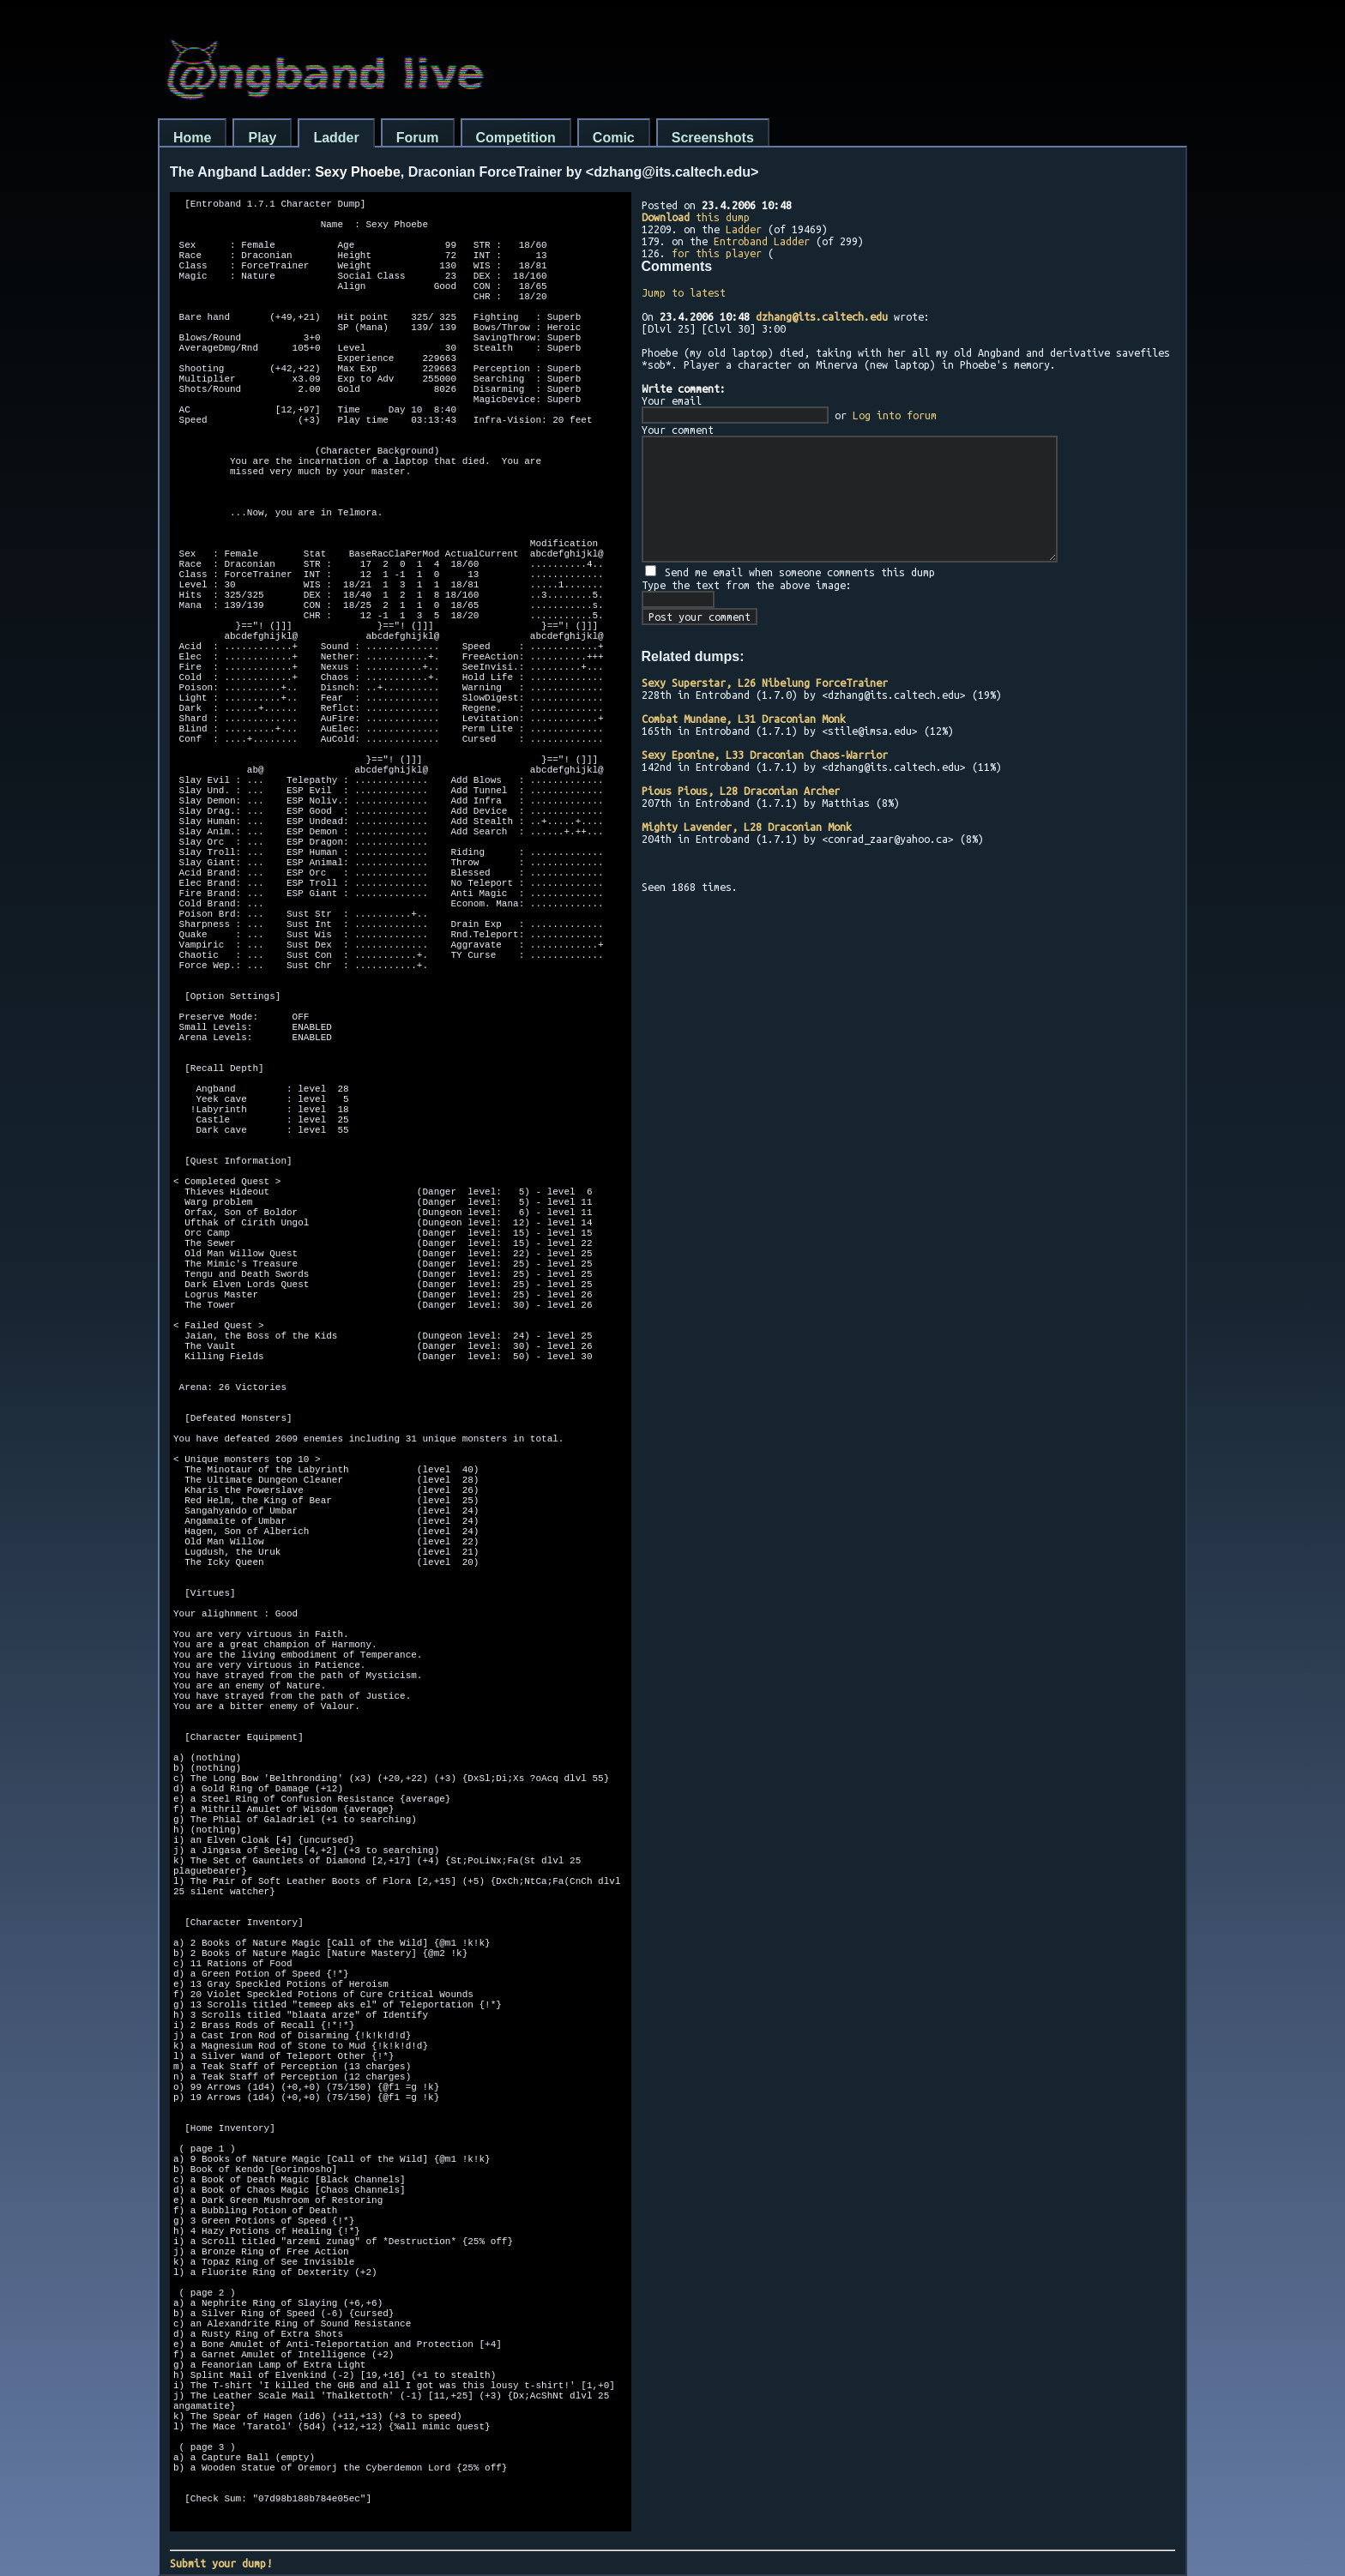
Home (192, 137)
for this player (717, 253)
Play (262, 137)
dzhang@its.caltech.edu (822, 316)
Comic (614, 137)
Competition (516, 137)
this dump (696, 217)
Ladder (336, 137)
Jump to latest (684, 292)
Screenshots (713, 137)
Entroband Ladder (762, 241)
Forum (417, 137)
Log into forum (895, 415)
